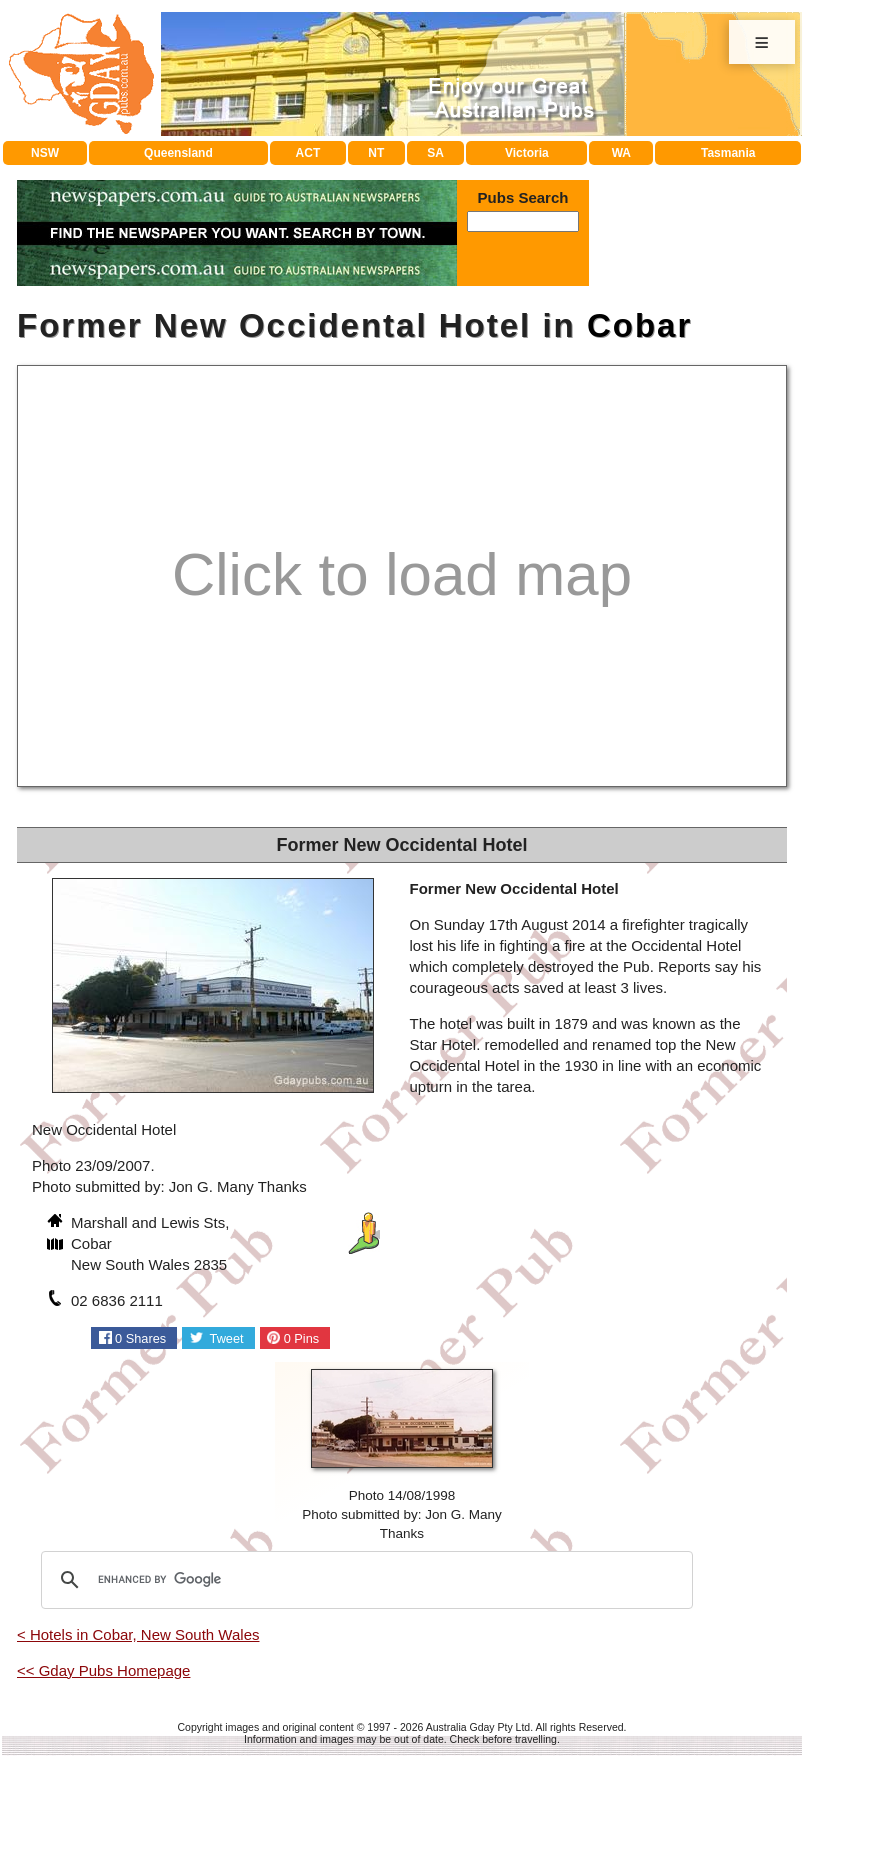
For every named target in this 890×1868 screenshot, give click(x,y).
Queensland (178, 153)
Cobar (639, 325)
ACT (308, 153)
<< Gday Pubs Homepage (103, 1670)
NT (376, 153)
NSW (45, 153)
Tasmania (728, 153)
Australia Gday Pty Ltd (478, 1727)
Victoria (527, 153)
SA (435, 153)
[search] (364, 1580)
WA (621, 153)
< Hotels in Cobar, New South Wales (138, 1634)
